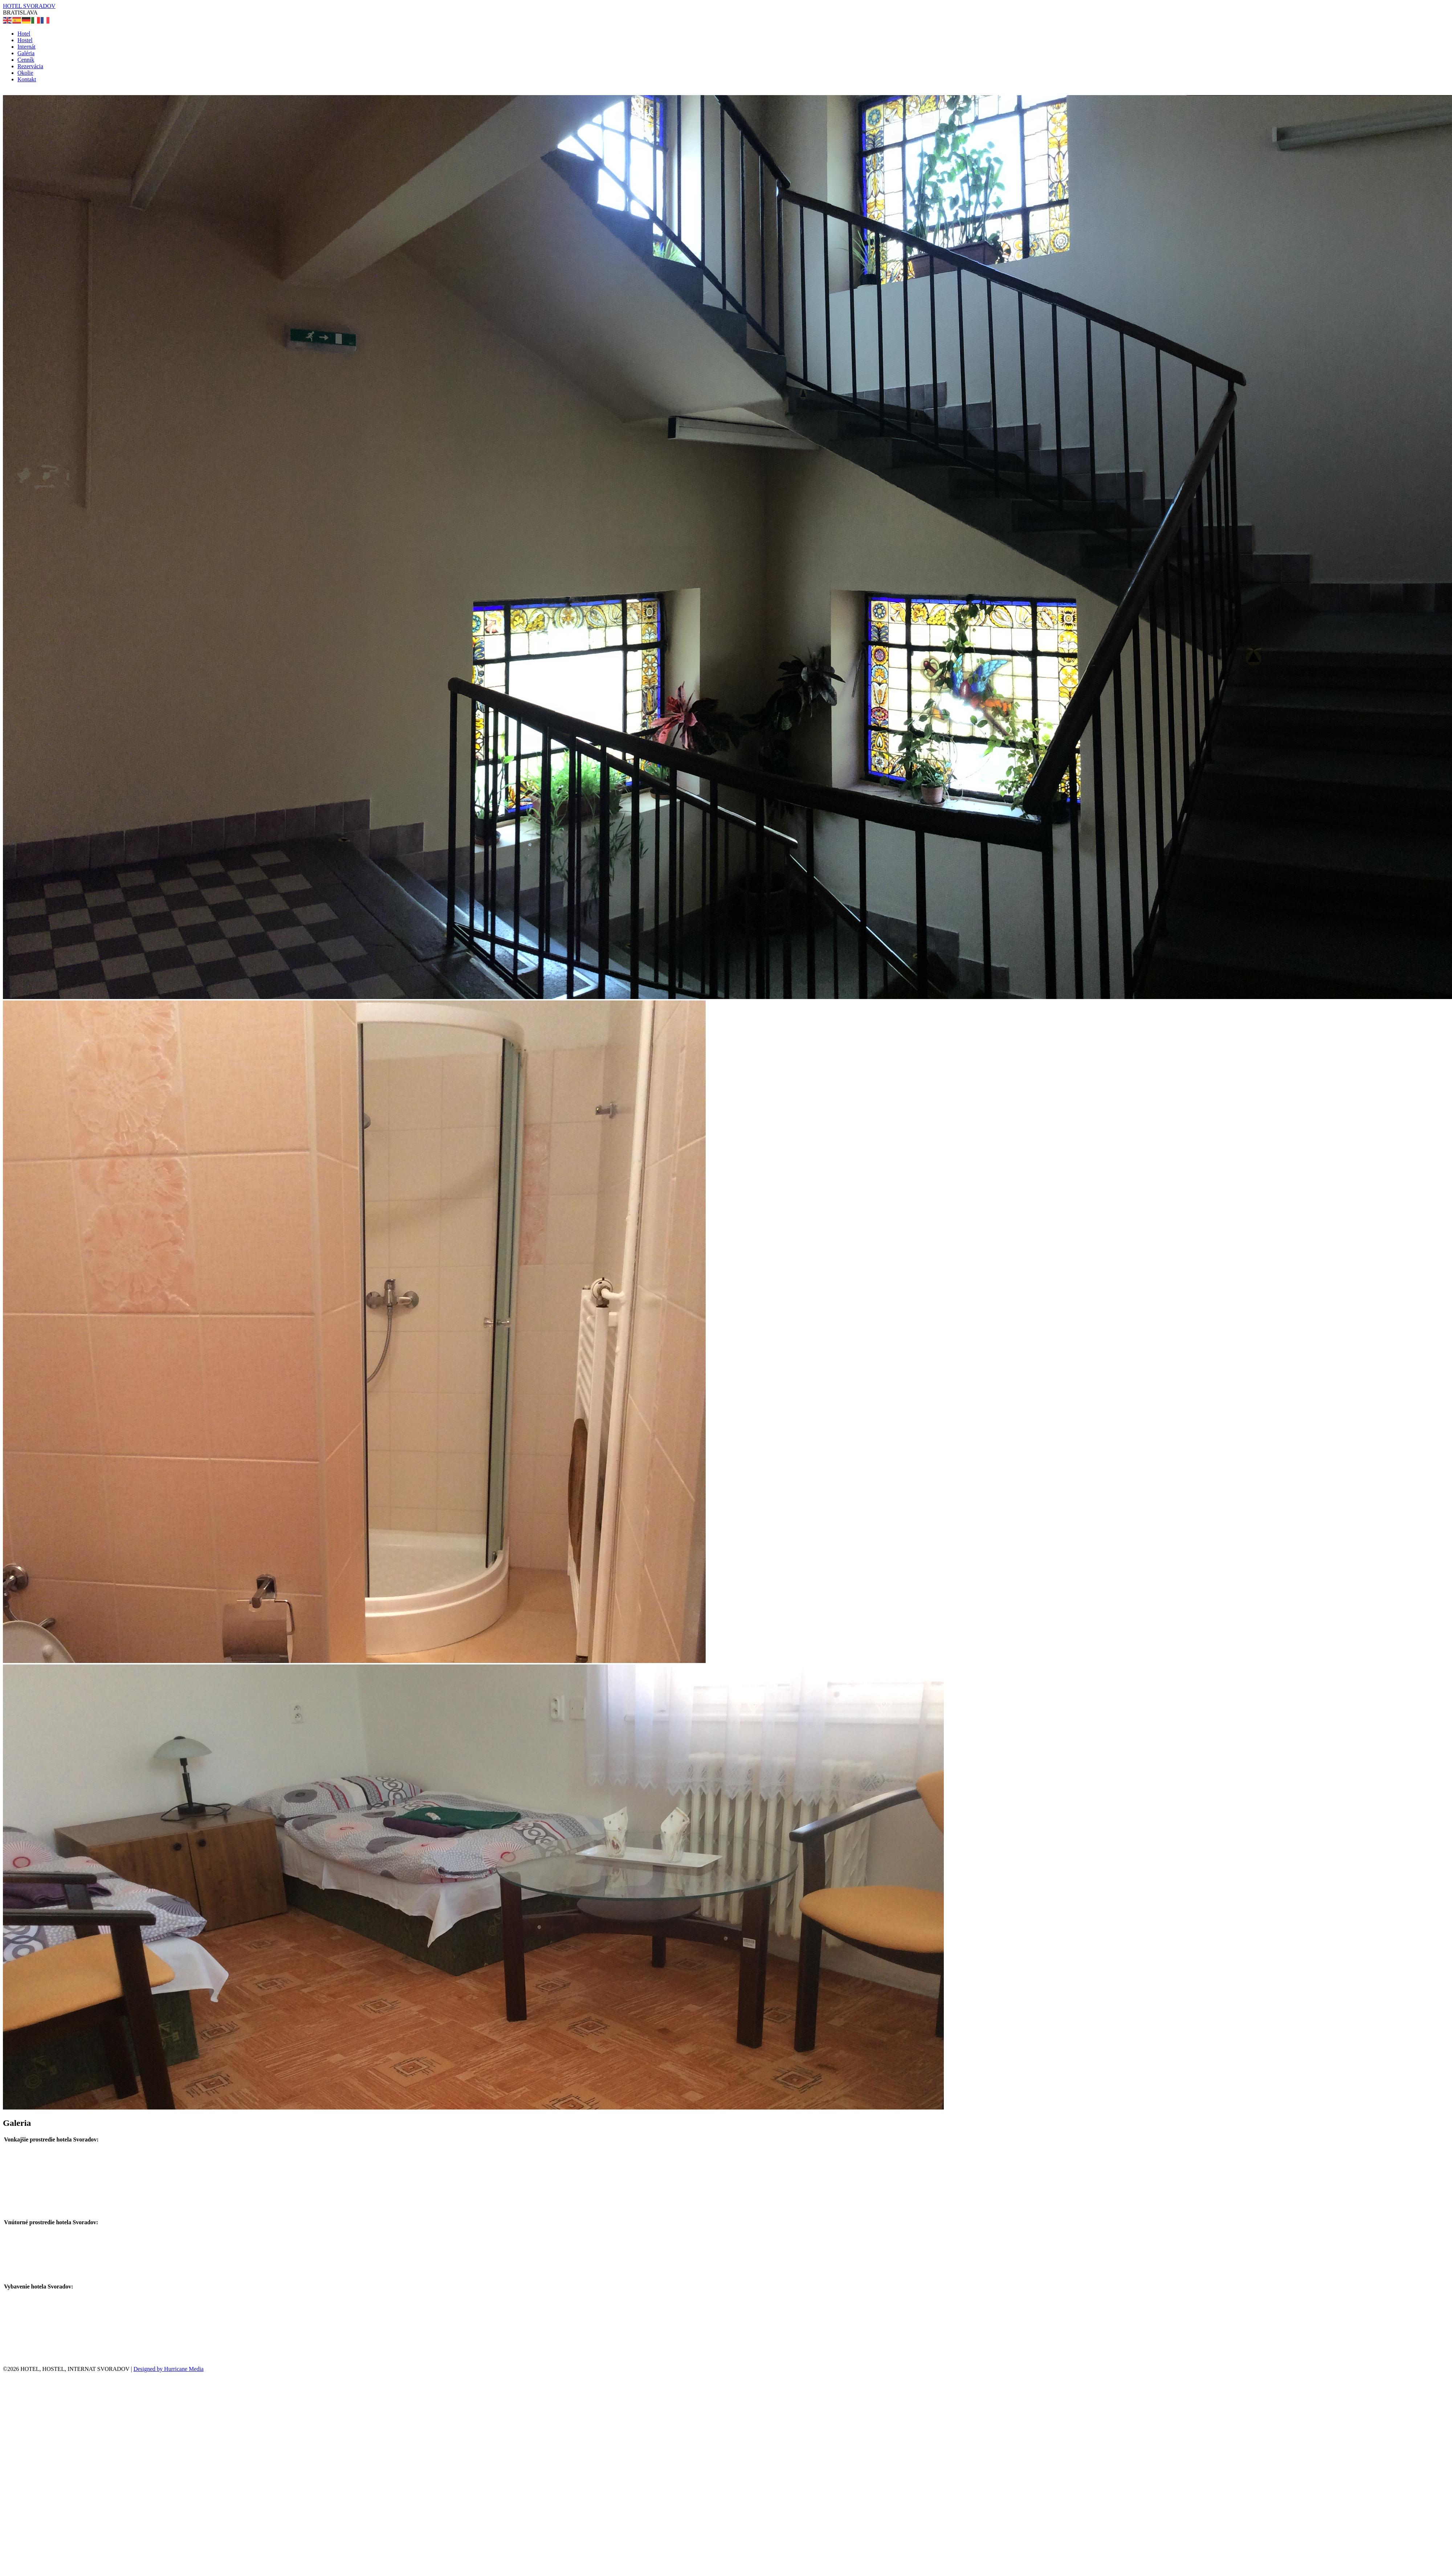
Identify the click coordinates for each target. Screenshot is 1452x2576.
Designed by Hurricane (161, 2369)
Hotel (23, 33)
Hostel (25, 40)
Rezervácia (30, 66)
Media (196, 2369)
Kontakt (26, 79)
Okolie (25, 73)
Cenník (25, 60)
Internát (26, 47)
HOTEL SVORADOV (29, 6)
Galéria (25, 53)
